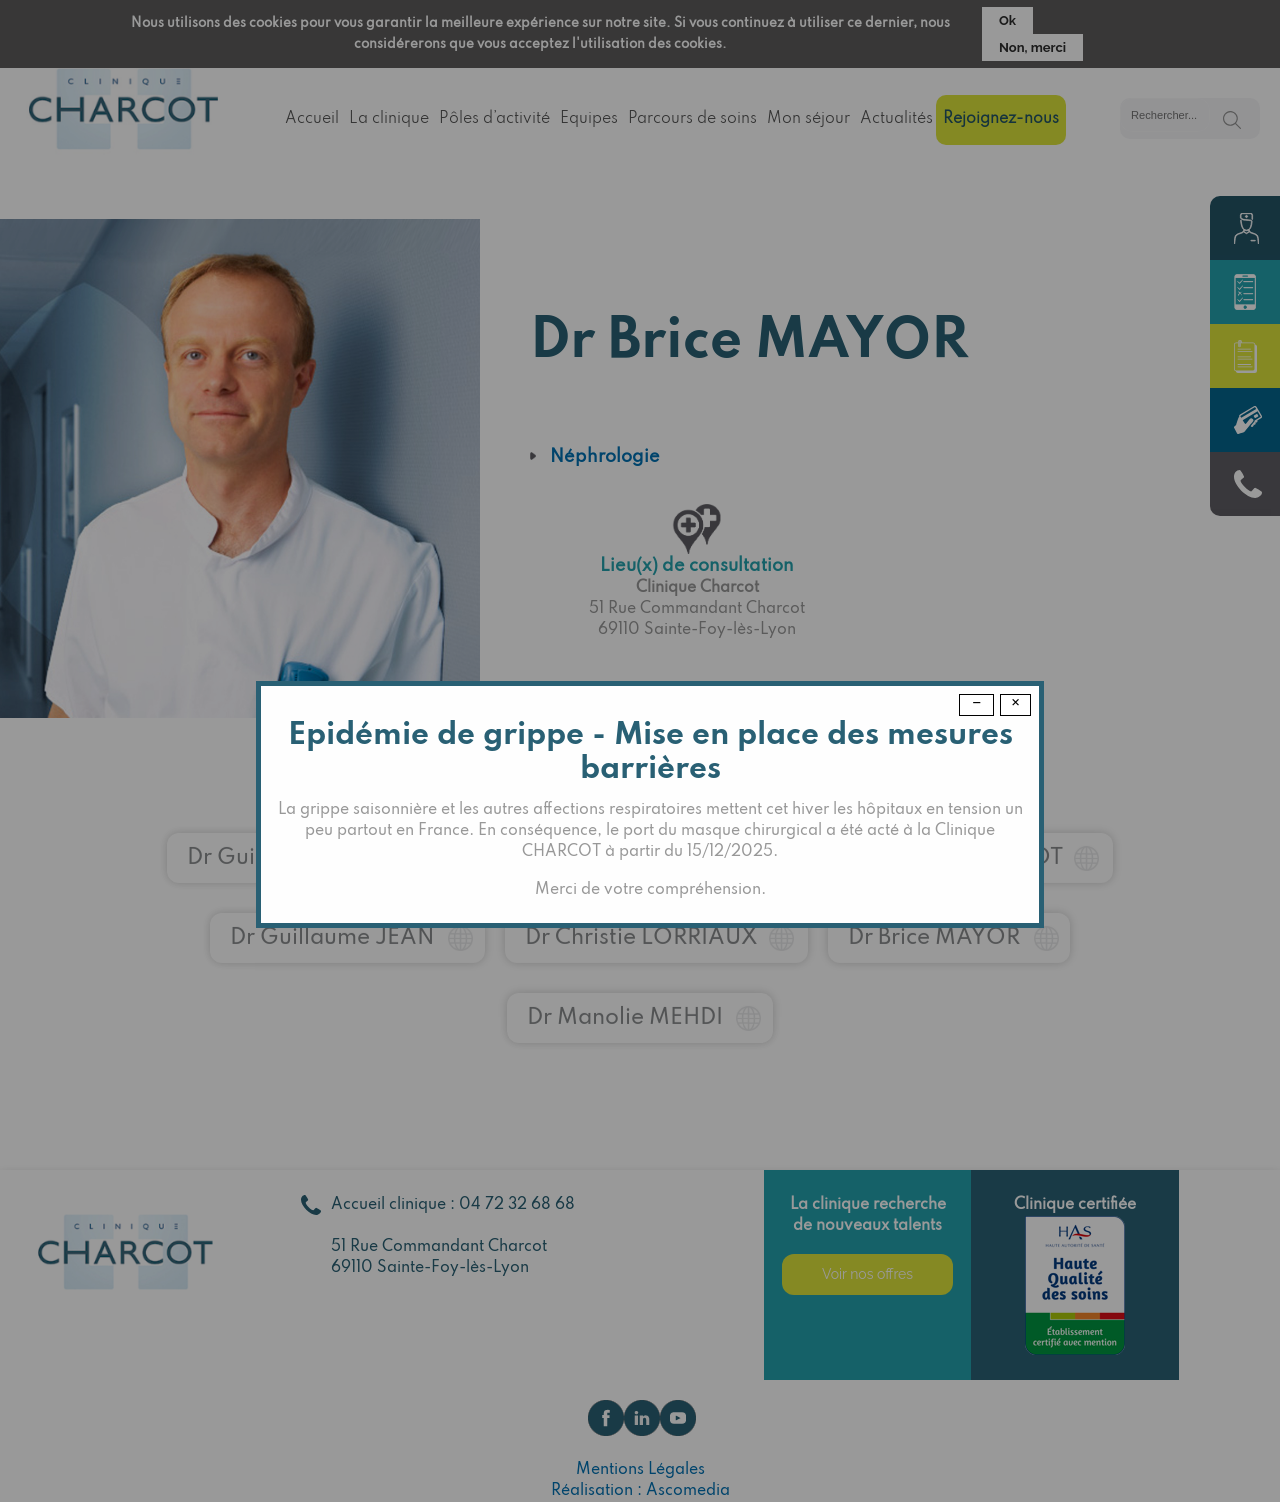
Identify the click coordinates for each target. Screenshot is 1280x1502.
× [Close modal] (1015, 704)
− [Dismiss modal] (976, 704)
